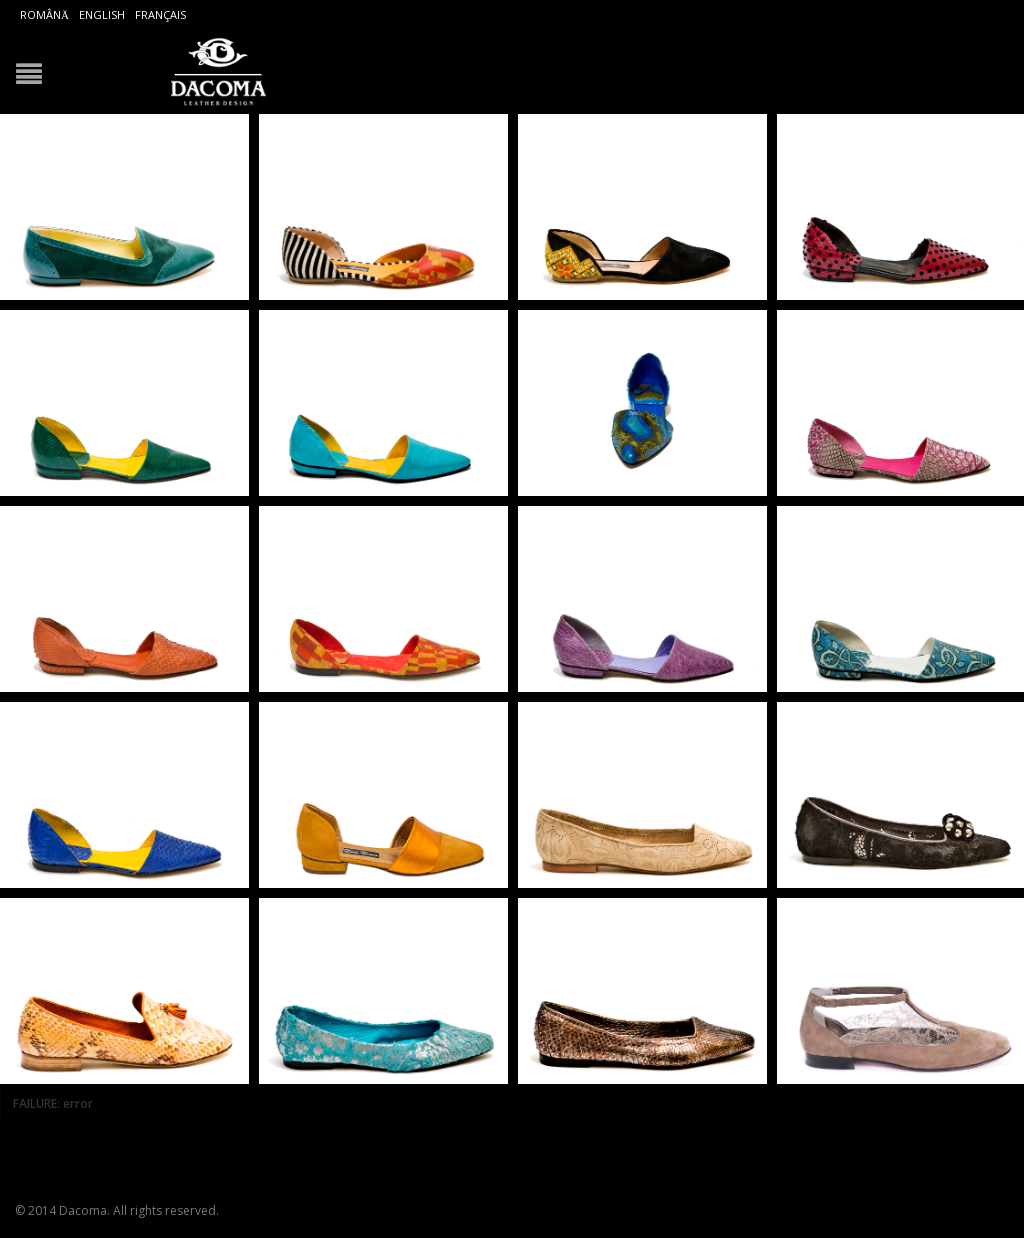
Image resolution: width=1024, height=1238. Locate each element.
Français (160, 14)
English (102, 14)
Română (44, 14)
